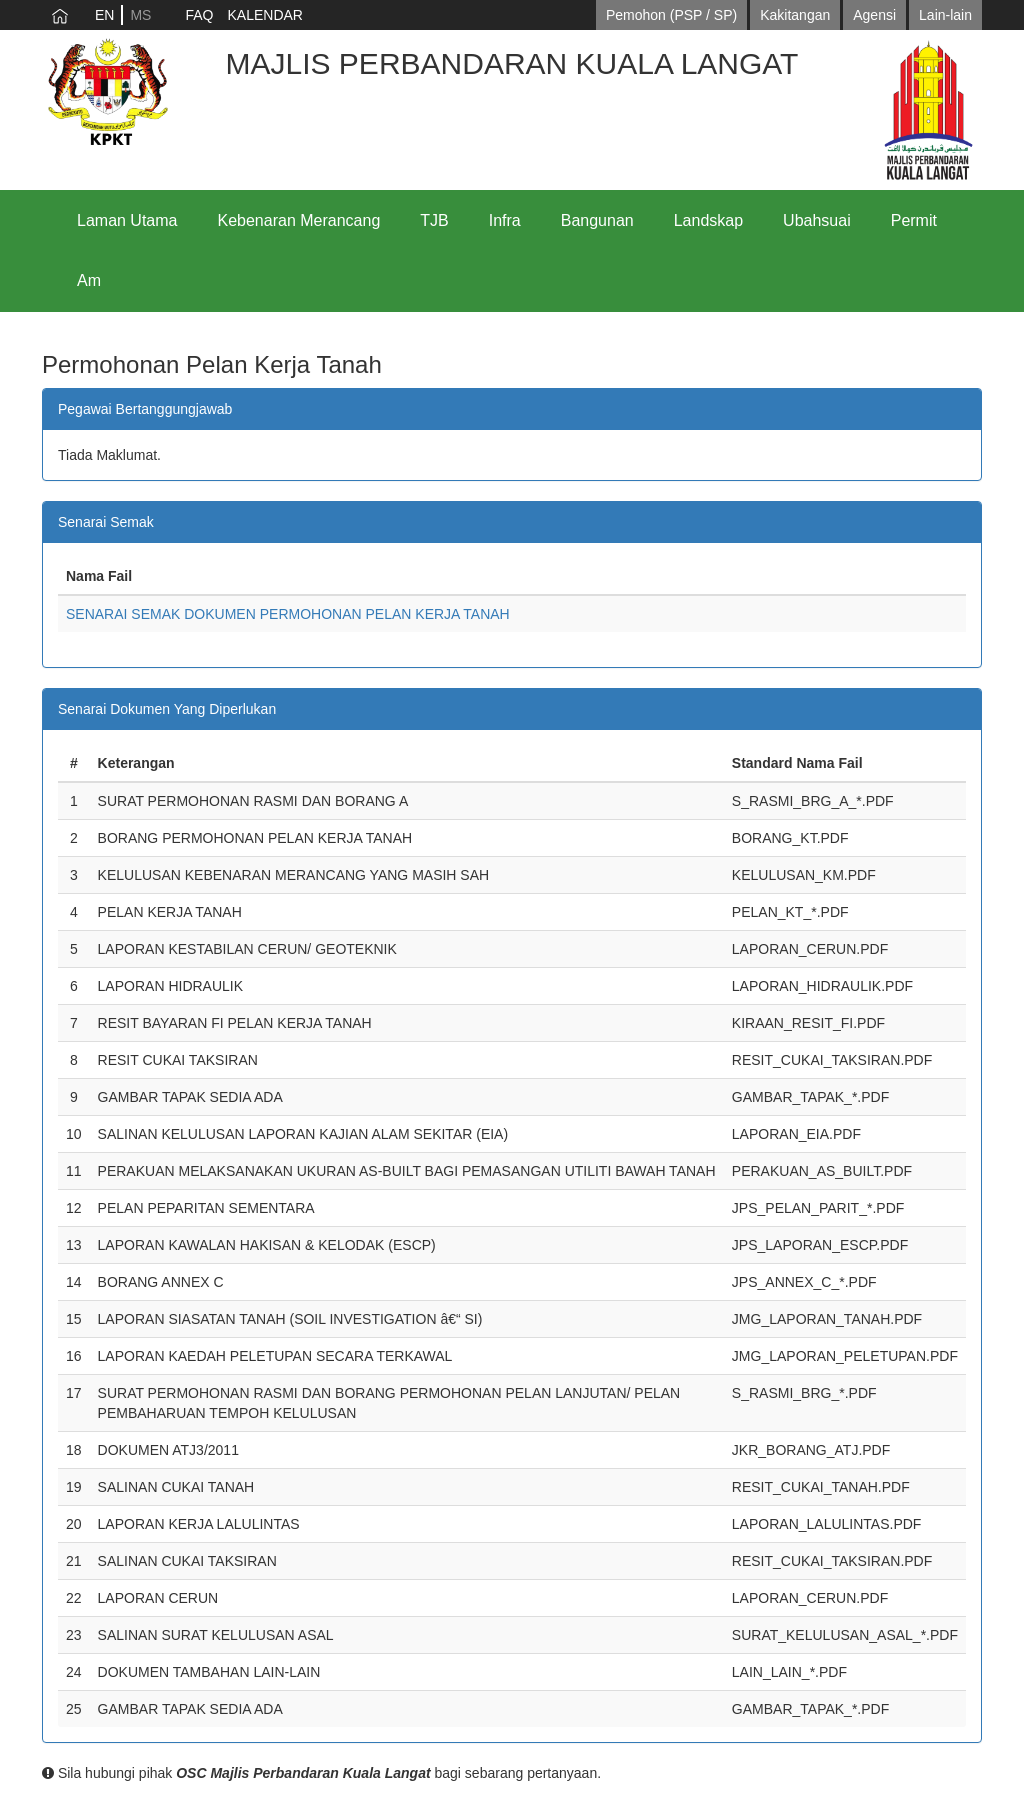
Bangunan (597, 220)
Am (89, 280)
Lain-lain (945, 15)
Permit (914, 220)
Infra (505, 220)
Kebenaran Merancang (299, 220)
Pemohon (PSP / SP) (671, 15)
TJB (434, 220)
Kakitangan (795, 15)
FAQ (199, 15)
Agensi (874, 15)
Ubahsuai (817, 220)
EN (104, 15)
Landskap (708, 220)
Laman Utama (127, 220)
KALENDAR (264, 15)
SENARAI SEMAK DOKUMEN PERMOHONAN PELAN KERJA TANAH (288, 614)
